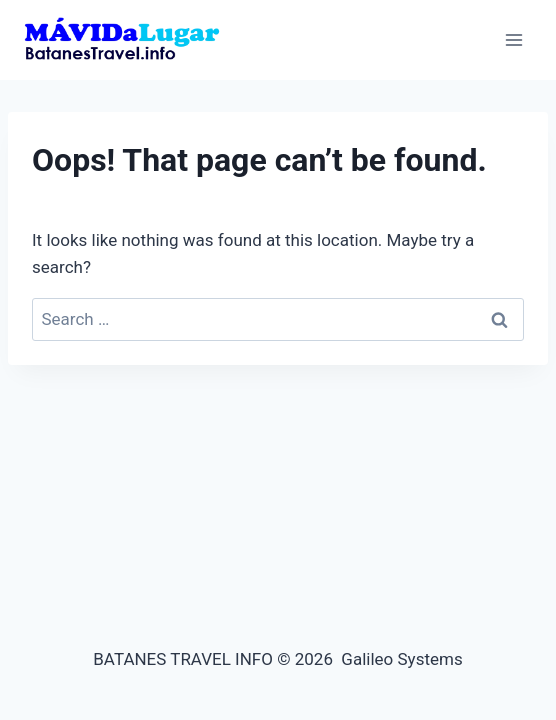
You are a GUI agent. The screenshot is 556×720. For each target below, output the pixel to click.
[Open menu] (513, 39)
